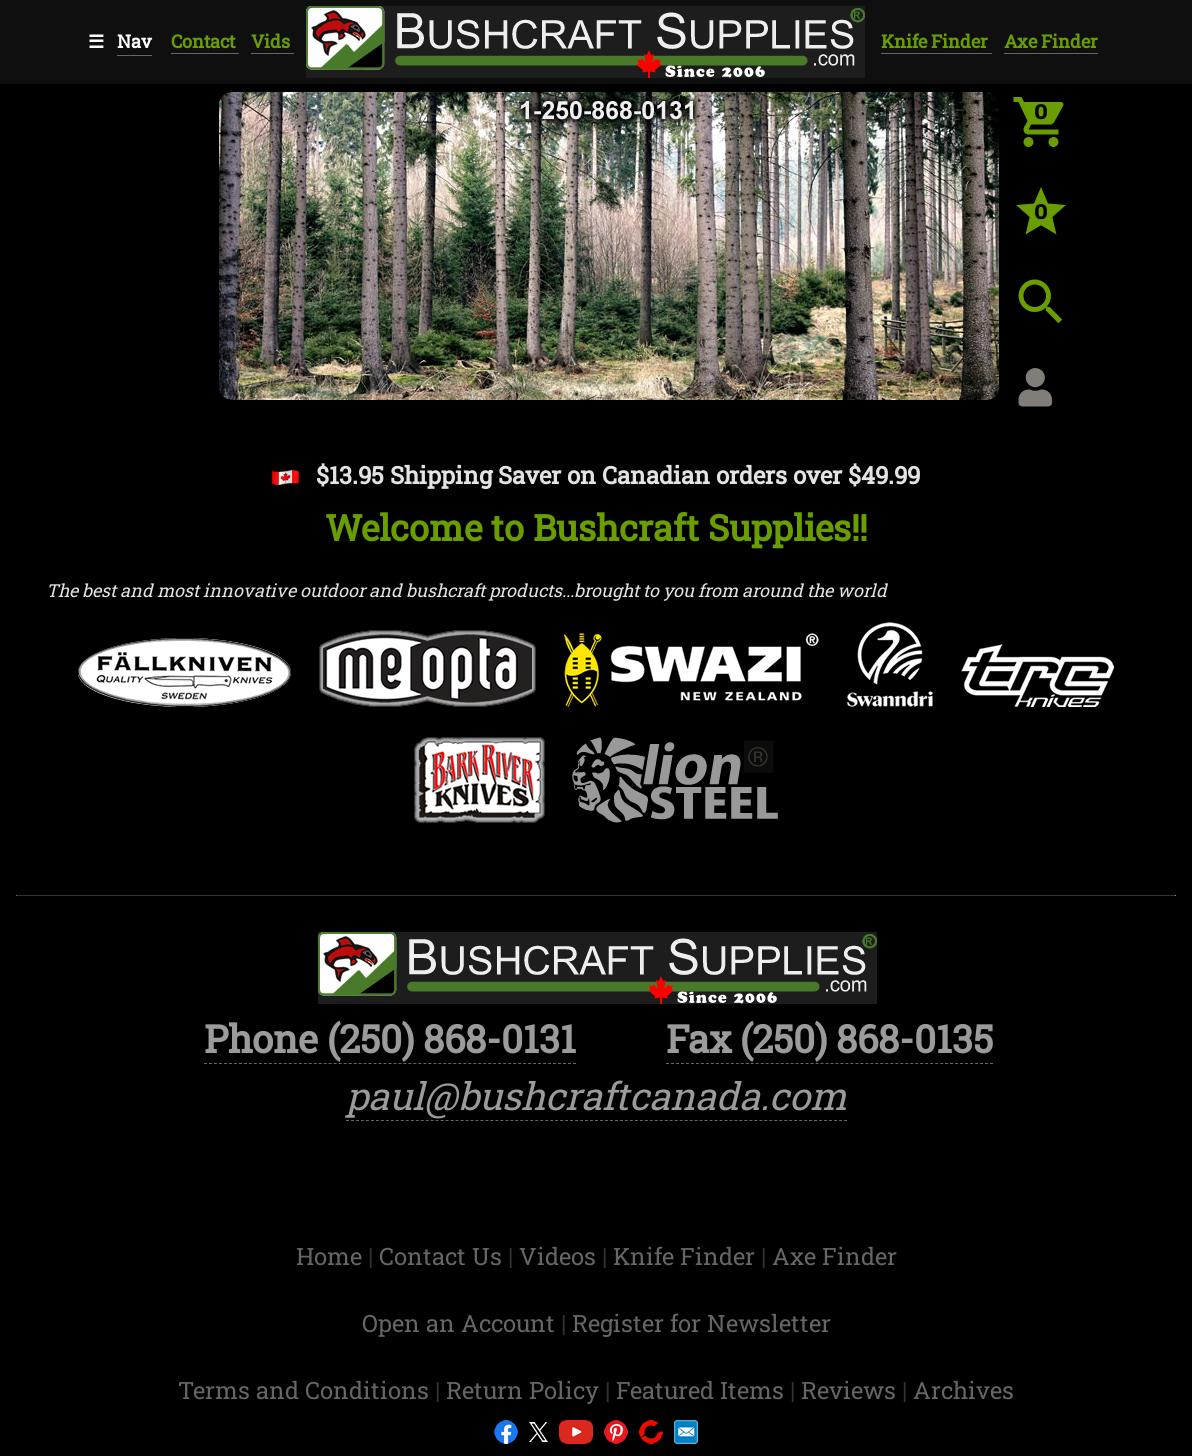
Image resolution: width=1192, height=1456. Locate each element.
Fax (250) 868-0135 (829, 1038)
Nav (134, 41)
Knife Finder (936, 41)
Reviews (851, 1389)
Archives (963, 1389)
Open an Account (458, 1322)
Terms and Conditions (306, 1389)
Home (332, 1255)
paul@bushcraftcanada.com (596, 1095)
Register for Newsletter (701, 1322)
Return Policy (525, 1389)
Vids (272, 41)
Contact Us (443, 1255)
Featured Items (703, 1389)
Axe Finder (1051, 41)
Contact (205, 41)
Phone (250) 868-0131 (390, 1038)
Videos (560, 1255)
